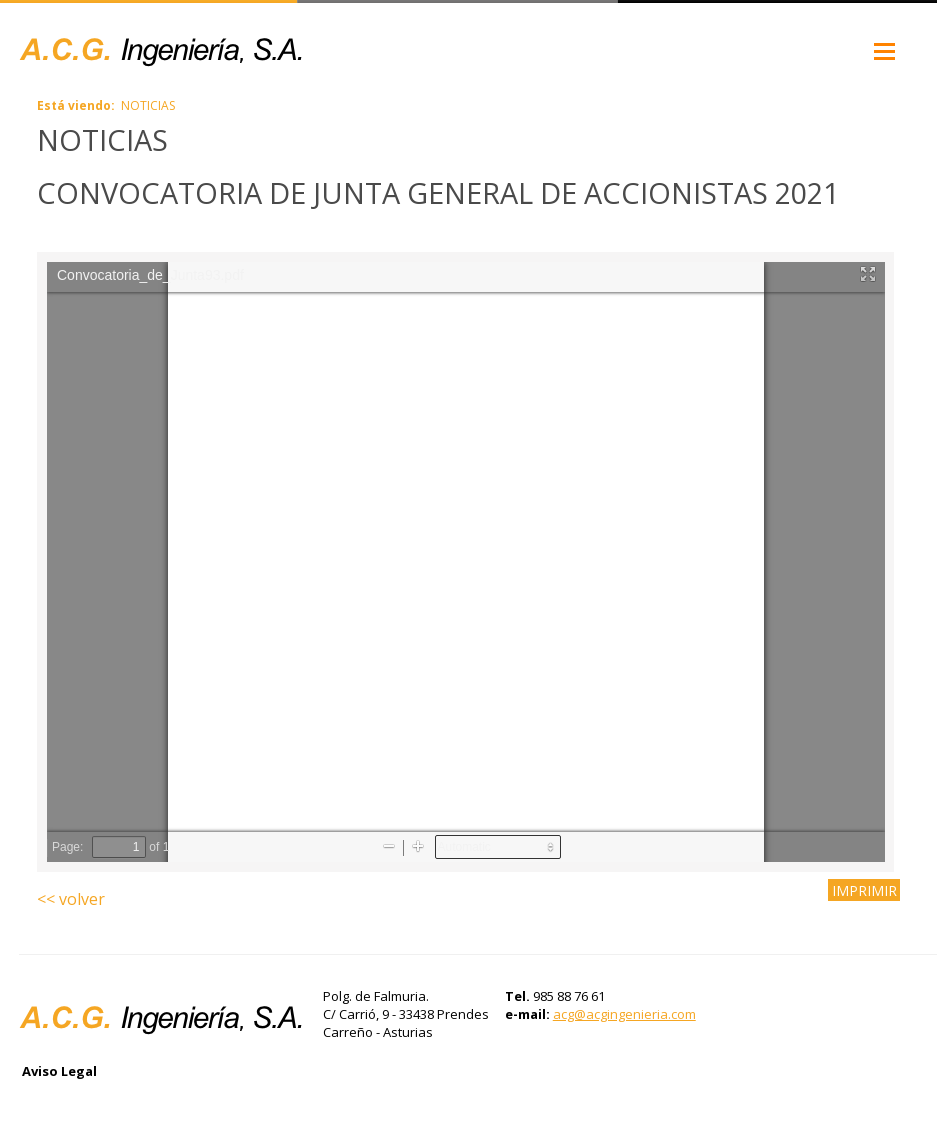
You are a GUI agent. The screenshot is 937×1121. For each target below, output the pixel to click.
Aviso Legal (59, 1071)
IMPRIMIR (864, 889)
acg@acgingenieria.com (624, 1014)
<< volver (71, 899)
